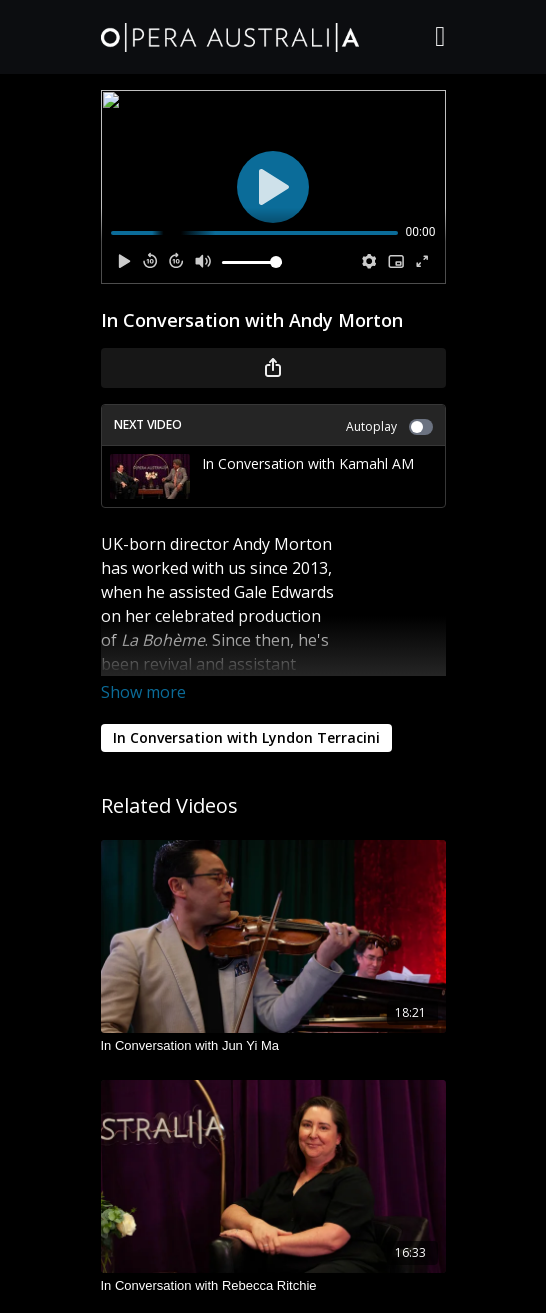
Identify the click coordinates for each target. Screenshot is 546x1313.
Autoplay (389, 426)
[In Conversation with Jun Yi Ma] (273, 1046)
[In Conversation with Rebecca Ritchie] (273, 1286)
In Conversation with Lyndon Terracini (246, 737)
